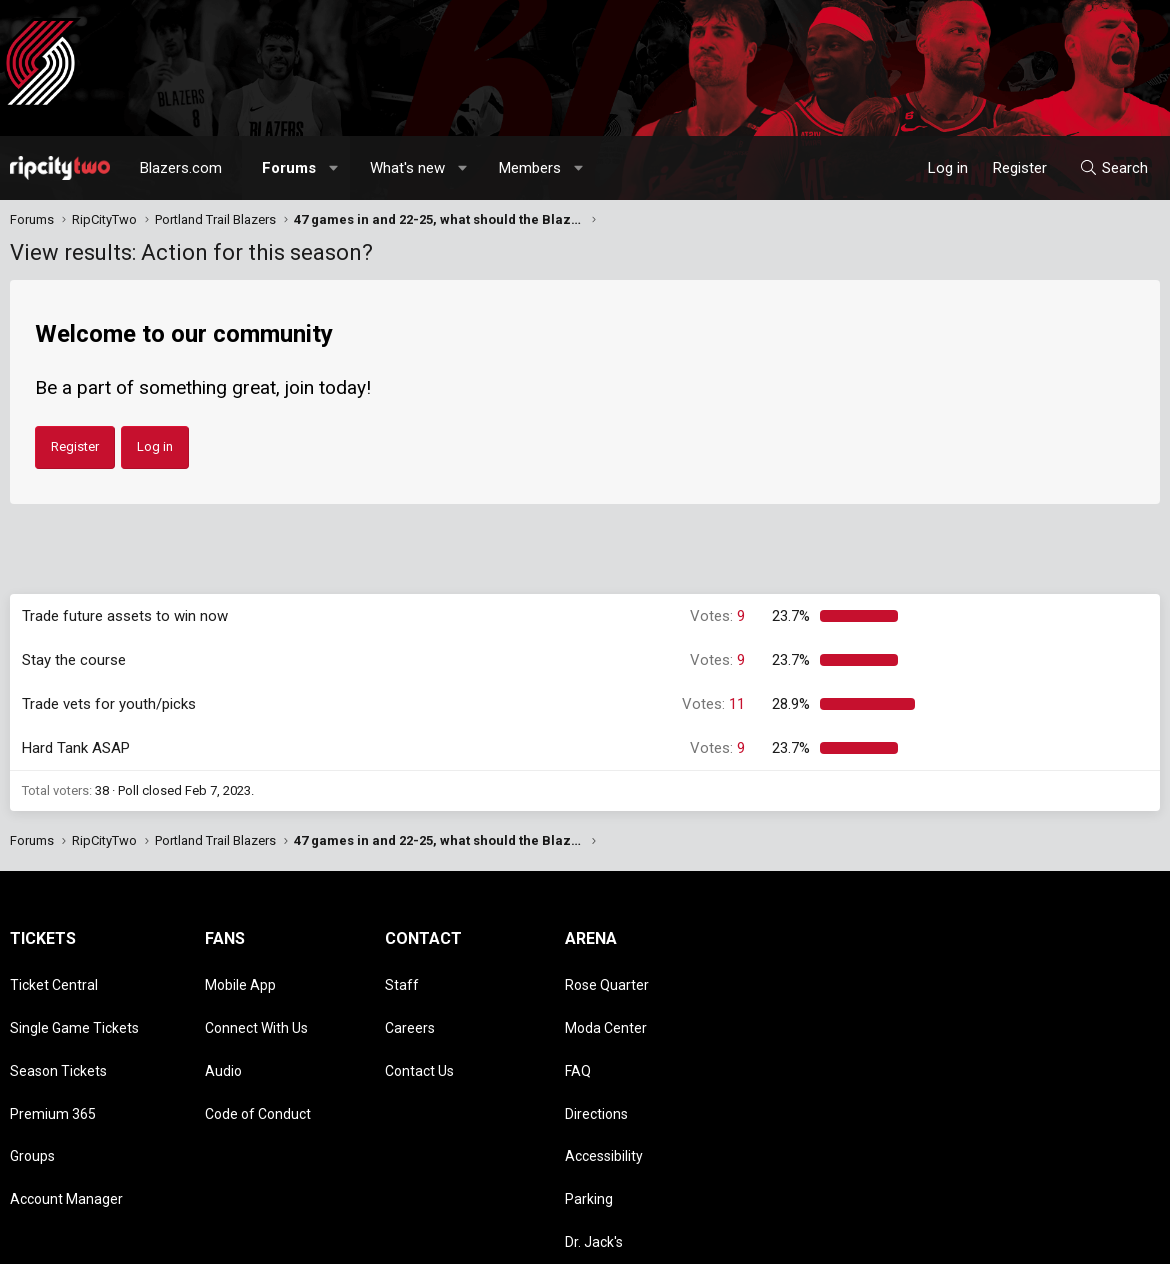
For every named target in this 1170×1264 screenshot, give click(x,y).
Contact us (814, 1239)
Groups (32, 1093)
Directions (596, 1064)
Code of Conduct (258, 1064)
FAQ (578, 1035)
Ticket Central (54, 977)
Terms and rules (904, 1239)
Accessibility (604, 1093)
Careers (410, 1006)
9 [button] (717, 616)
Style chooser (703, 1239)
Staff (402, 977)
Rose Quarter (607, 977)
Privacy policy (1000, 1239)
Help (1064, 1239)
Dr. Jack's (594, 1150)
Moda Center (606, 1006)
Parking (589, 1121)
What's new (407, 168)
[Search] (1113, 168)
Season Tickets (58, 1035)
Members (530, 168)
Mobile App (240, 977)
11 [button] (713, 704)
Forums (289, 168)
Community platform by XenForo (175, 1239)
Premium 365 (53, 1064)
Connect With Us (256, 1006)
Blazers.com (181, 168)
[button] (334, 168)
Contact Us (419, 1035)
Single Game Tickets (74, 1006)
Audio (223, 1035)
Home (1106, 1239)
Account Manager (66, 1121)
